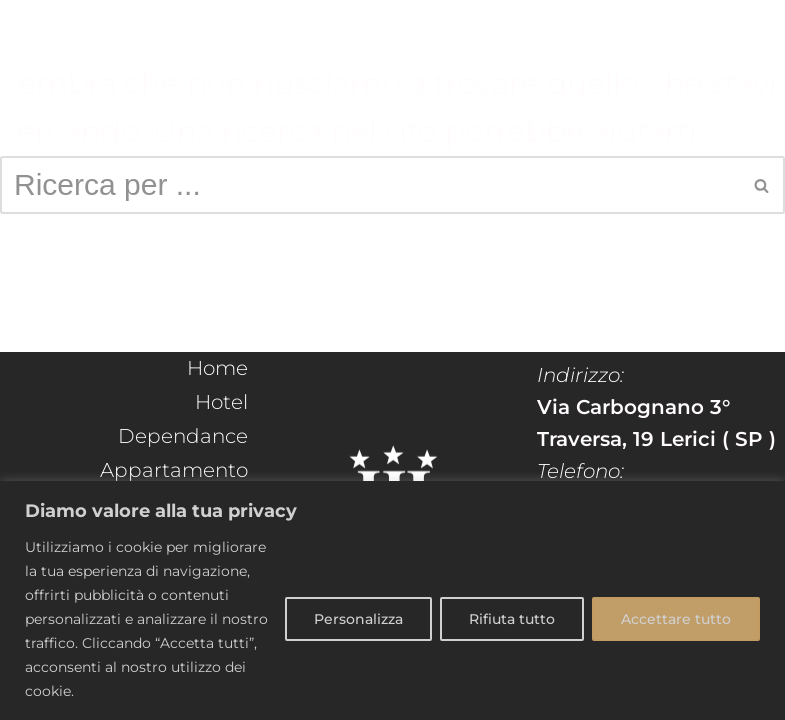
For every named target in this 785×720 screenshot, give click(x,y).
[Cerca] (370, 185)
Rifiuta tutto (512, 619)
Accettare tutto (676, 619)
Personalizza (358, 619)
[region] (392, 600)
